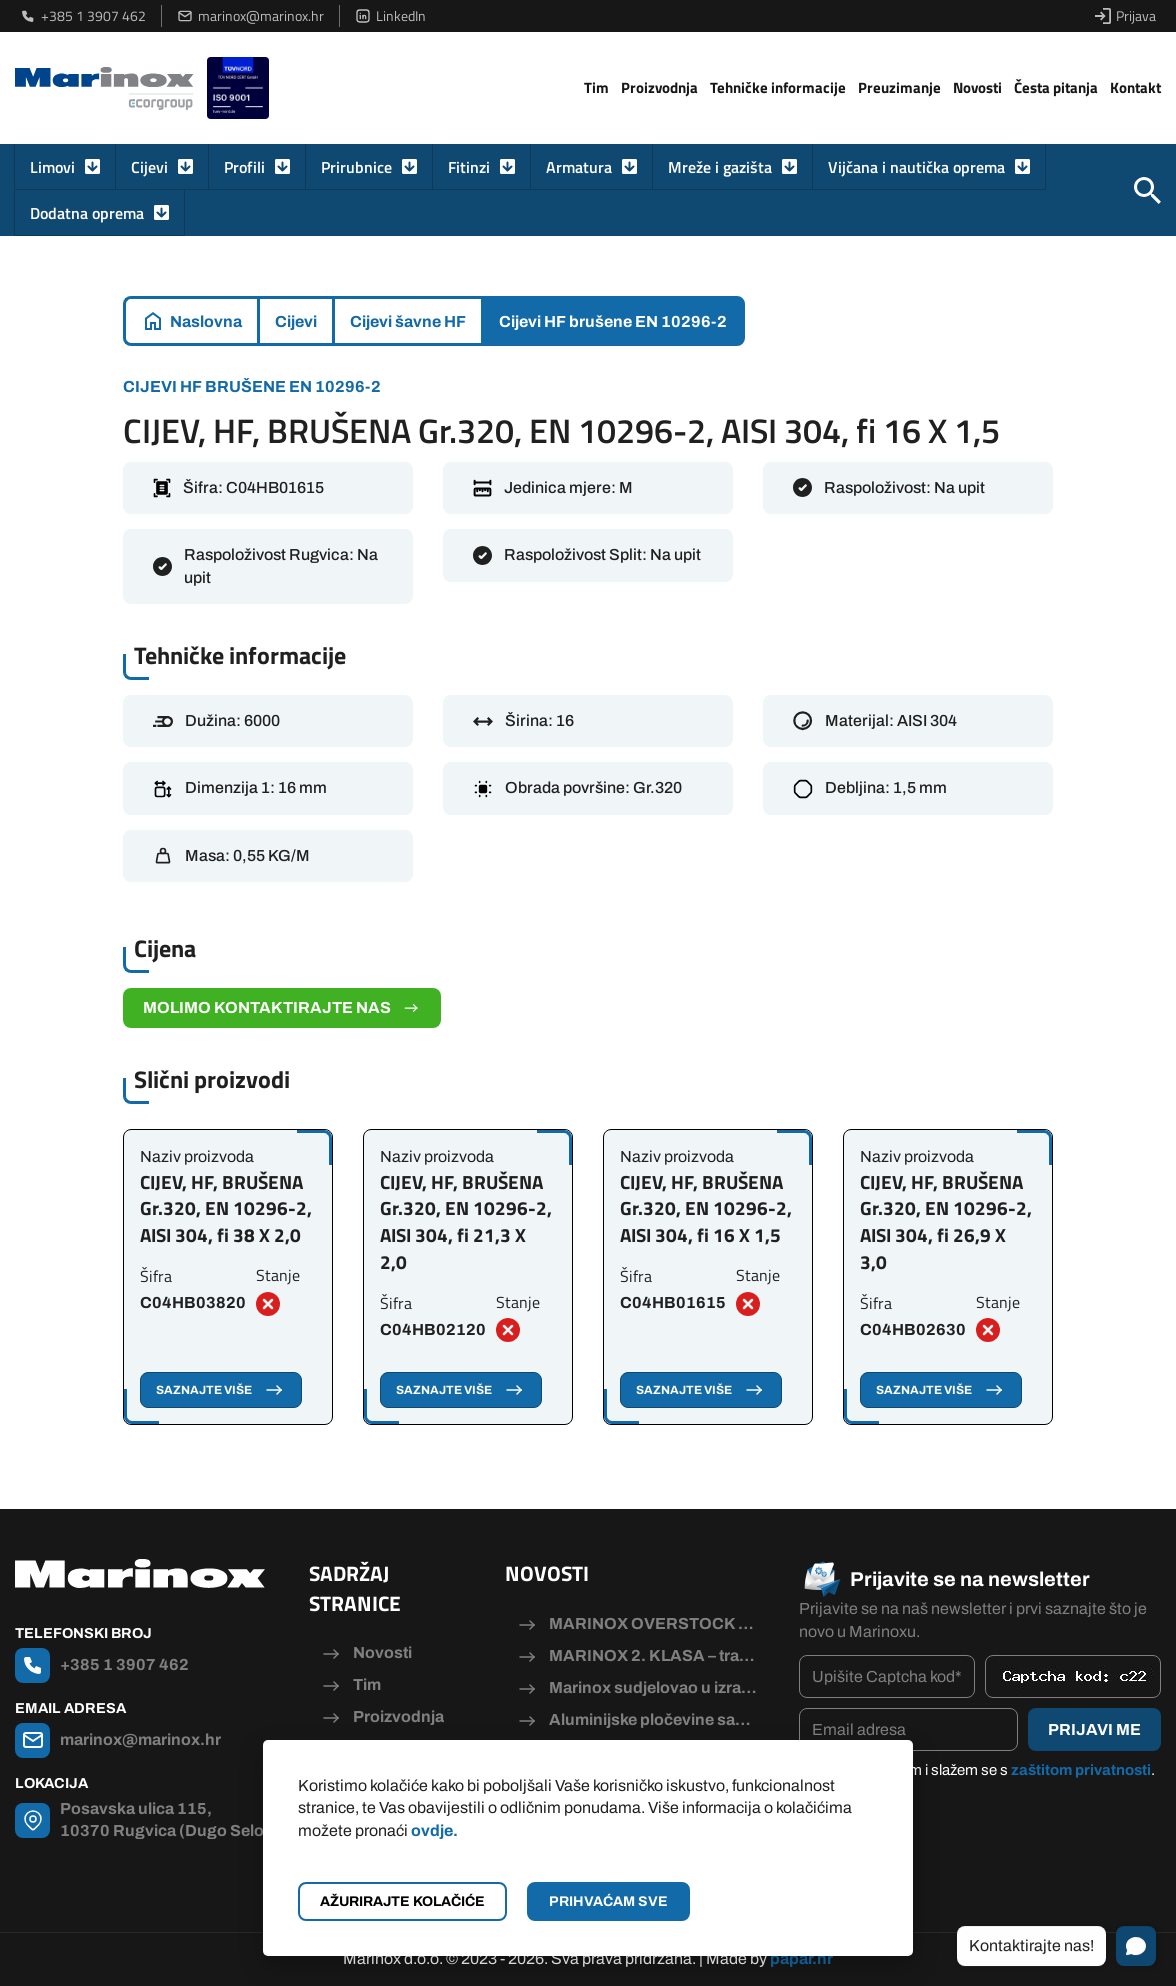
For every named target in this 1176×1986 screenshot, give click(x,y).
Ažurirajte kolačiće (402, 1901)
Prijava (1125, 16)
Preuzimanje (899, 87)
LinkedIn (390, 16)
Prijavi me (1094, 1729)
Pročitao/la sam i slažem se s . (987, 1770)
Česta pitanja (1056, 87)
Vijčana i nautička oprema (916, 167)
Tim (596, 87)
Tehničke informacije (778, 87)
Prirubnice (356, 167)
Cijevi (149, 167)
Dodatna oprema (87, 213)
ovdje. (434, 1830)
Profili (244, 167)
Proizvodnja (659, 87)
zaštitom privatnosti (1081, 1770)
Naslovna (206, 321)
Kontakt (1135, 87)
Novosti (977, 87)
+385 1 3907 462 (83, 16)
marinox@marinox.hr (250, 16)
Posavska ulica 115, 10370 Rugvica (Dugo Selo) (165, 1819)
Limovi (52, 167)
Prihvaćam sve (608, 1901)
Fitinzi (469, 167)
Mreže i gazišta (720, 167)
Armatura (579, 167)
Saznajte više (221, 1390)
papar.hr (801, 1958)
